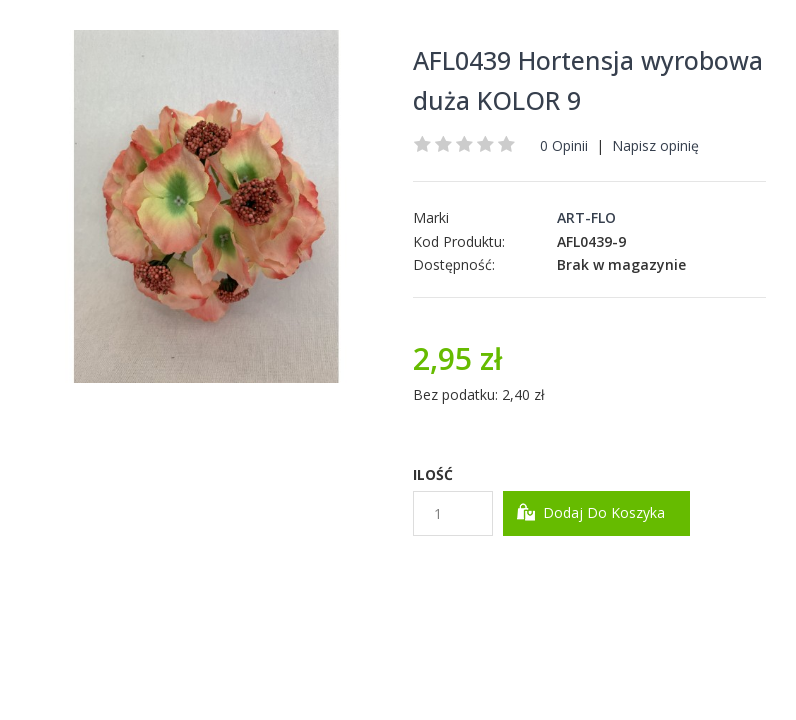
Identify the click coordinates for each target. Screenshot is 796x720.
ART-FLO (586, 217)
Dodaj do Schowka (482, 570)
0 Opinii (564, 145)
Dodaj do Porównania (635, 570)
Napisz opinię (655, 145)
